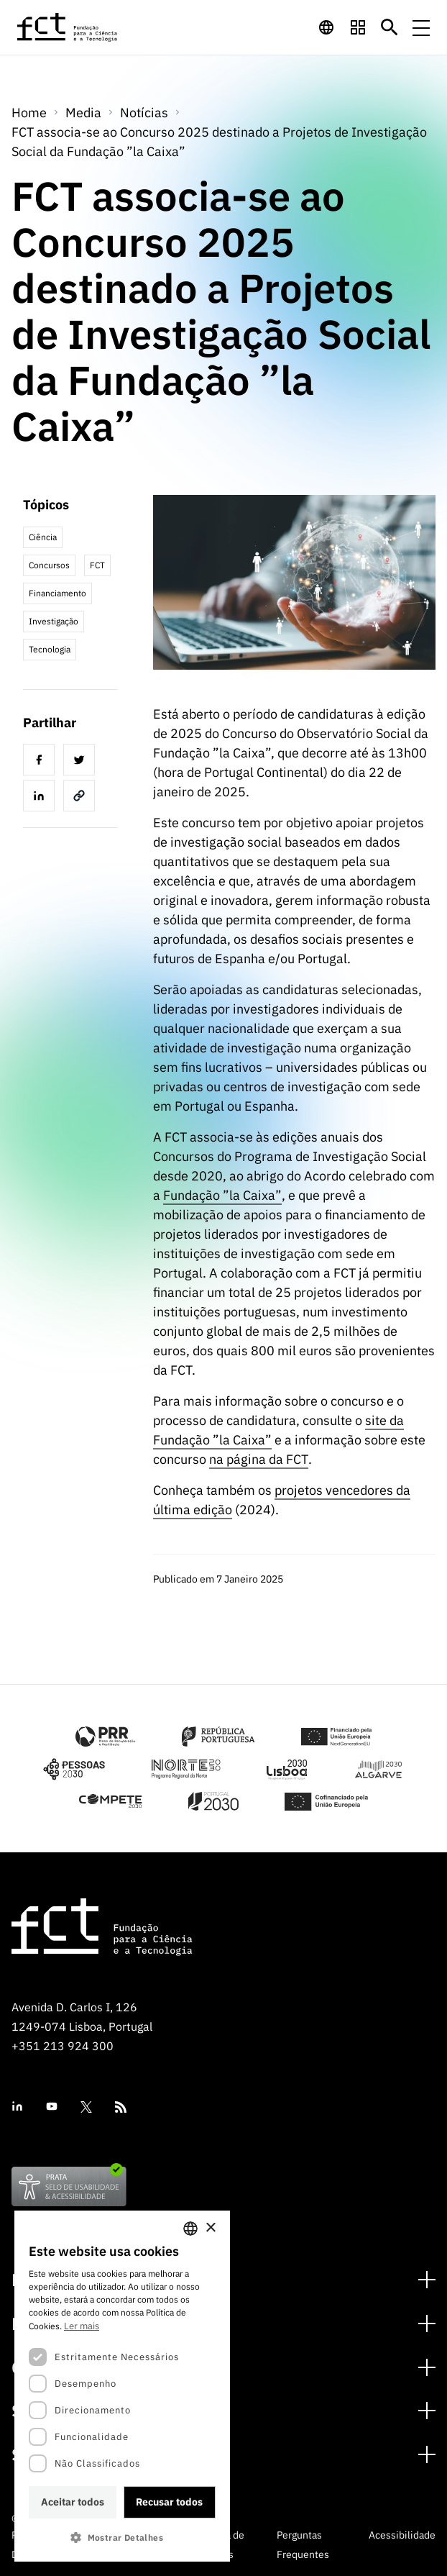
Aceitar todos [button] (72, 2501)
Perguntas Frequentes (303, 2545)
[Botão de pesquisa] (389, 27)
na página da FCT (258, 1459)
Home (29, 112)
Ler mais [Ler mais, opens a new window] (81, 2326)
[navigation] (326, 27)
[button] (122, 2537)
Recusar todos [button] (169, 2501)
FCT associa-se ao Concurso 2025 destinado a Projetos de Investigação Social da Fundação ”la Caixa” (219, 142)
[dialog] (122, 2386)
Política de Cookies (220, 2545)
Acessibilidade (402, 2535)
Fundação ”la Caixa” (222, 1195)
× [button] (210, 2228)
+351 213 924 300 (62, 2046)
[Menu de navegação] (421, 27)
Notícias (144, 112)
